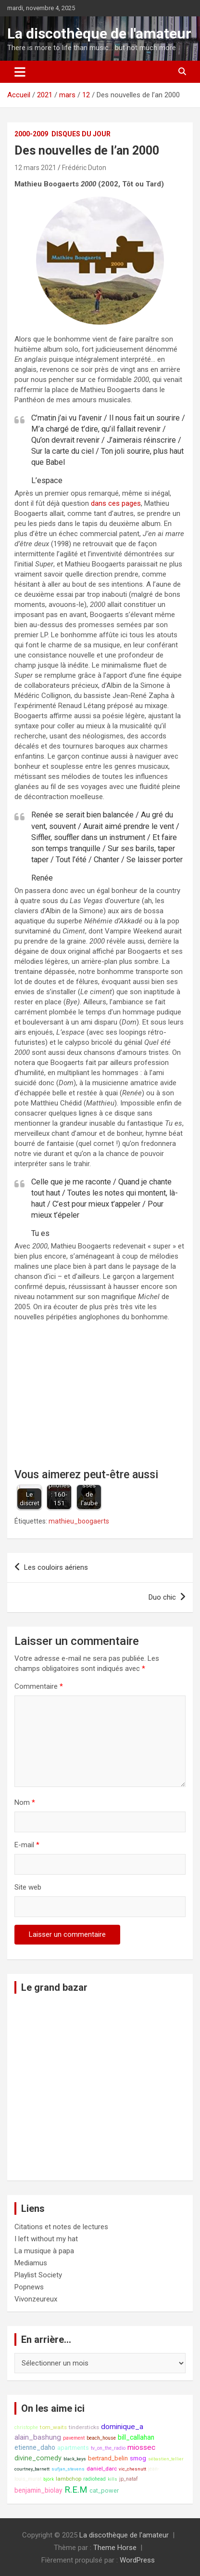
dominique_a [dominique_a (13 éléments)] (122, 2426)
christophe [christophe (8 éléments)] (26, 2427)
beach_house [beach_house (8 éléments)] (101, 2438)
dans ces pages (116, 503)
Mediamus (30, 2263)
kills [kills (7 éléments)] (112, 2479)
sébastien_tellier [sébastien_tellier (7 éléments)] (166, 2458)
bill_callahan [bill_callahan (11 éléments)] (136, 2437)
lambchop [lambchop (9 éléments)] (68, 2478)
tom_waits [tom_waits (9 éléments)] (53, 2427)
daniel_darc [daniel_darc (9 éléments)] (102, 2468)
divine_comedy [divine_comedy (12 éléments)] (38, 2458)
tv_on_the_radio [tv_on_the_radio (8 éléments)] (108, 2448)
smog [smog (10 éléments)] (138, 2458)
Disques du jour (81, 134)
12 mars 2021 (35, 167)
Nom (24, 1802)
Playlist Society (38, 2275)
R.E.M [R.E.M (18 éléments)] (76, 2489)
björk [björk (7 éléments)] (48, 2479)
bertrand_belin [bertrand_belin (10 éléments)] (108, 2458)
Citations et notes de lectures (61, 2226)
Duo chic (162, 1597)
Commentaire (38, 1686)
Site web (27, 1887)
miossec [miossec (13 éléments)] (141, 2447)
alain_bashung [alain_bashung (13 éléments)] (37, 2437)
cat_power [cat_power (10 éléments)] (104, 2490)
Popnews (29, 2287)
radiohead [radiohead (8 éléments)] (94, 2479)
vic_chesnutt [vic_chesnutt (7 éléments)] (132, 2468)
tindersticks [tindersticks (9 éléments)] (84, 2427)
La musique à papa (44, 2251)
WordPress (137, 2560)
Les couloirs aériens (56, 1567)
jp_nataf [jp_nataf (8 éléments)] (128, 2479)
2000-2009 (31, 134)
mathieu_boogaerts (79, 1521)
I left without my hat (46, 2238)
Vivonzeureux (35, 2299)
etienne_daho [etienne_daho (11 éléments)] (34, 2447)
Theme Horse (115, 2547)
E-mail (26, 1844)
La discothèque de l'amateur (99, 33)
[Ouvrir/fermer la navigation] (20, 72)
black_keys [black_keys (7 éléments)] (74, 2458)
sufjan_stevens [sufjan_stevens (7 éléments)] (68, 2468)
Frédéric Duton (84, 167)
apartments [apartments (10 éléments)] (73, 2447)
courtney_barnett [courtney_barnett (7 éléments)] (32, 2468)
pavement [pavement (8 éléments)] (74, 2438)
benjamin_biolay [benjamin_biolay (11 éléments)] (38, 2490)
